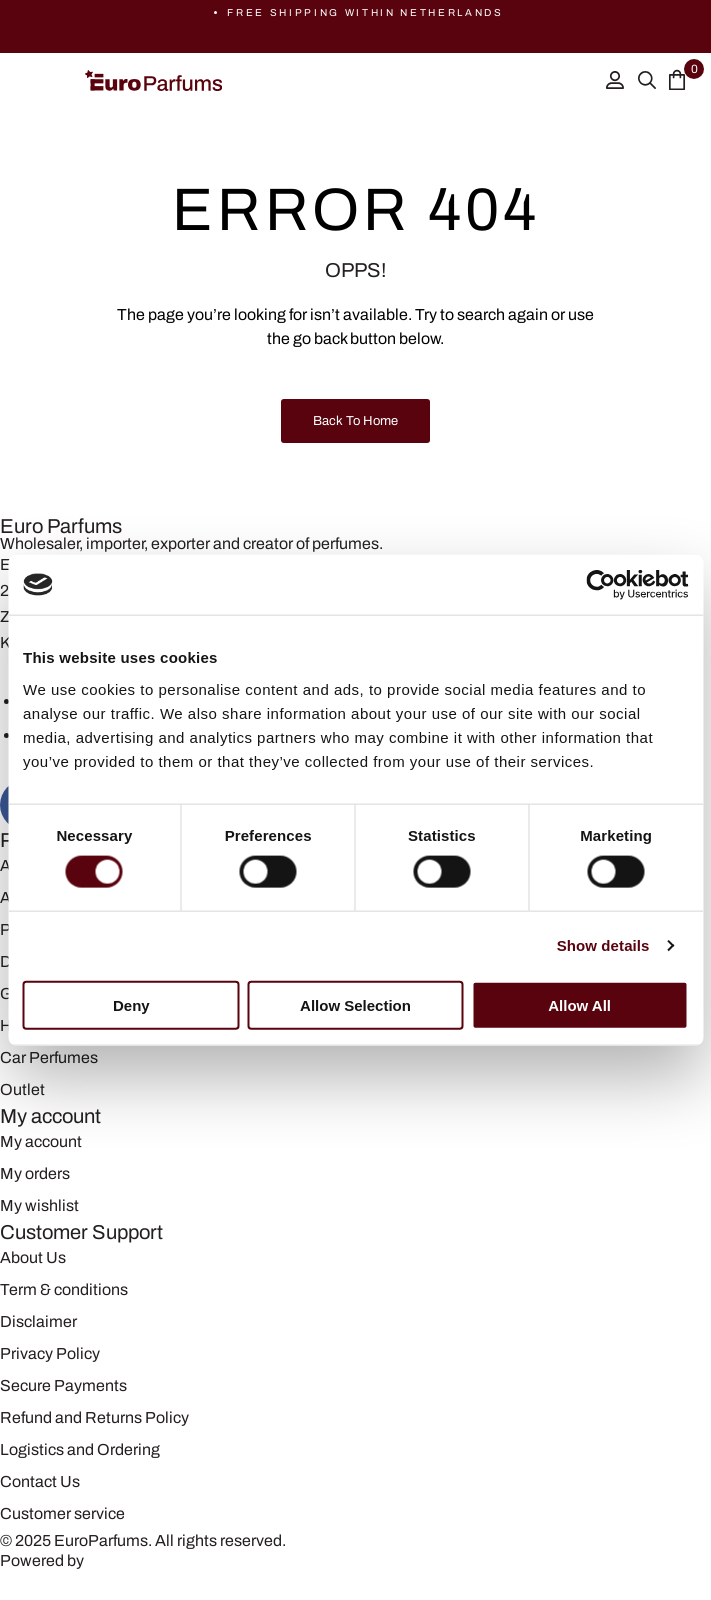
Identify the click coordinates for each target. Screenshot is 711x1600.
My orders (35, 1173)
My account (41, 1141)
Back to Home (355, 421)
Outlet (22, 1089)
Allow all (579, 1004)
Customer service (62, 1513)
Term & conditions (64, 1289)
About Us (33, 1257)
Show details (603, 945)
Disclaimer (38, 1321)
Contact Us (40, 1481)
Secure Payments (63, 1385)
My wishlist (39, 1205)
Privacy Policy (50, 1353)
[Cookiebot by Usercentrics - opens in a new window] (600, 585)
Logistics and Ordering (80, 1449)
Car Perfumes (49, 1057)
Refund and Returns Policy (94, 1417)
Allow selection (355, 1004)
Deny (131, 1004)
